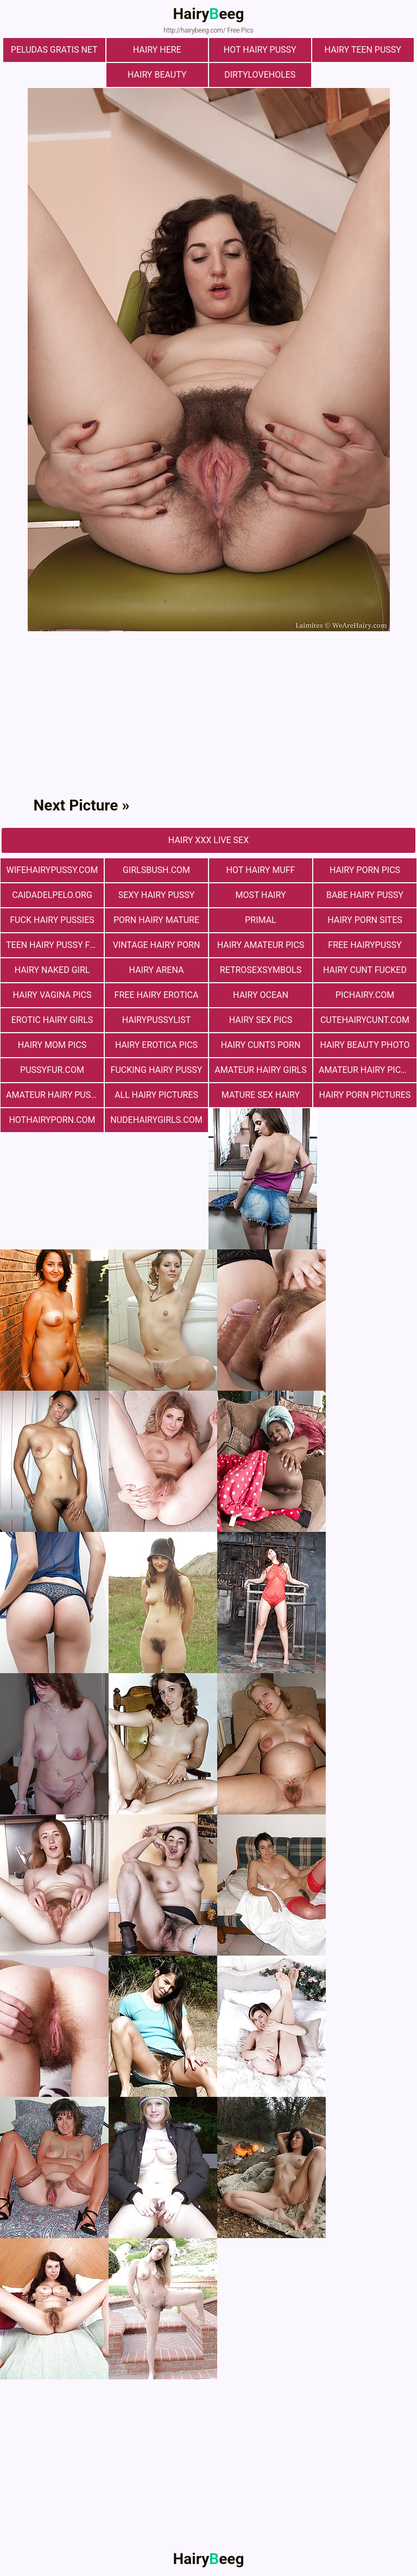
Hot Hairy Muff (260, 870)
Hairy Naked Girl (52, 970)
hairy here (157, 50)
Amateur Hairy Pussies (55, 1095)
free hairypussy (364, 945)
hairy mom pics (52, 1045)
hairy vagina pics (52, 995)
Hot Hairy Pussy (260, 50)
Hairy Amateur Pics (261, 945)
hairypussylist (156, 1020)
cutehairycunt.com (364, 1020)
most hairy (260, 895)
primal (260, 920)
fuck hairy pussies (52, 920)
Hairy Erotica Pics (156, 1045)
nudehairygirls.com (156, 1120)
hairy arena (156, 970)
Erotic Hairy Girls (52, 1020)
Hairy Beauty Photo (364, 1045)
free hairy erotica (157, 995)
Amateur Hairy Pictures (367, 1070)
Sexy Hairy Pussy (156, 895)
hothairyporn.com (52, 1120)
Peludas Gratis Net (54, 50)
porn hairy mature (156, 920)
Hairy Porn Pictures (365, 1095)
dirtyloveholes (259, 75)
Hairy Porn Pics (365, 870)
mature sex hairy (261, 1095)
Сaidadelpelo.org (52, 895)
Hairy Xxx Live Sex (208, 840)
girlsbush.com (156, 870)
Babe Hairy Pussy (364, 895)
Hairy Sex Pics (260, 1020)
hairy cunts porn (261, 1045)
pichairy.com (365, 995)
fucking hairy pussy (157, 1070)
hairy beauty (157, 75)
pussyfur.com (52, 1070)
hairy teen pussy (363, 50)
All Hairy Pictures (156, 1095)
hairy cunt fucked (365, 970)
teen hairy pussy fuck (55, 945)
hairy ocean (260, 995)
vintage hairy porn (156, 945)
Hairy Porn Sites (364, 920)
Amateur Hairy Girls (260, 1070)
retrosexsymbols (260, 970)
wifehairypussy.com (52, 870)
